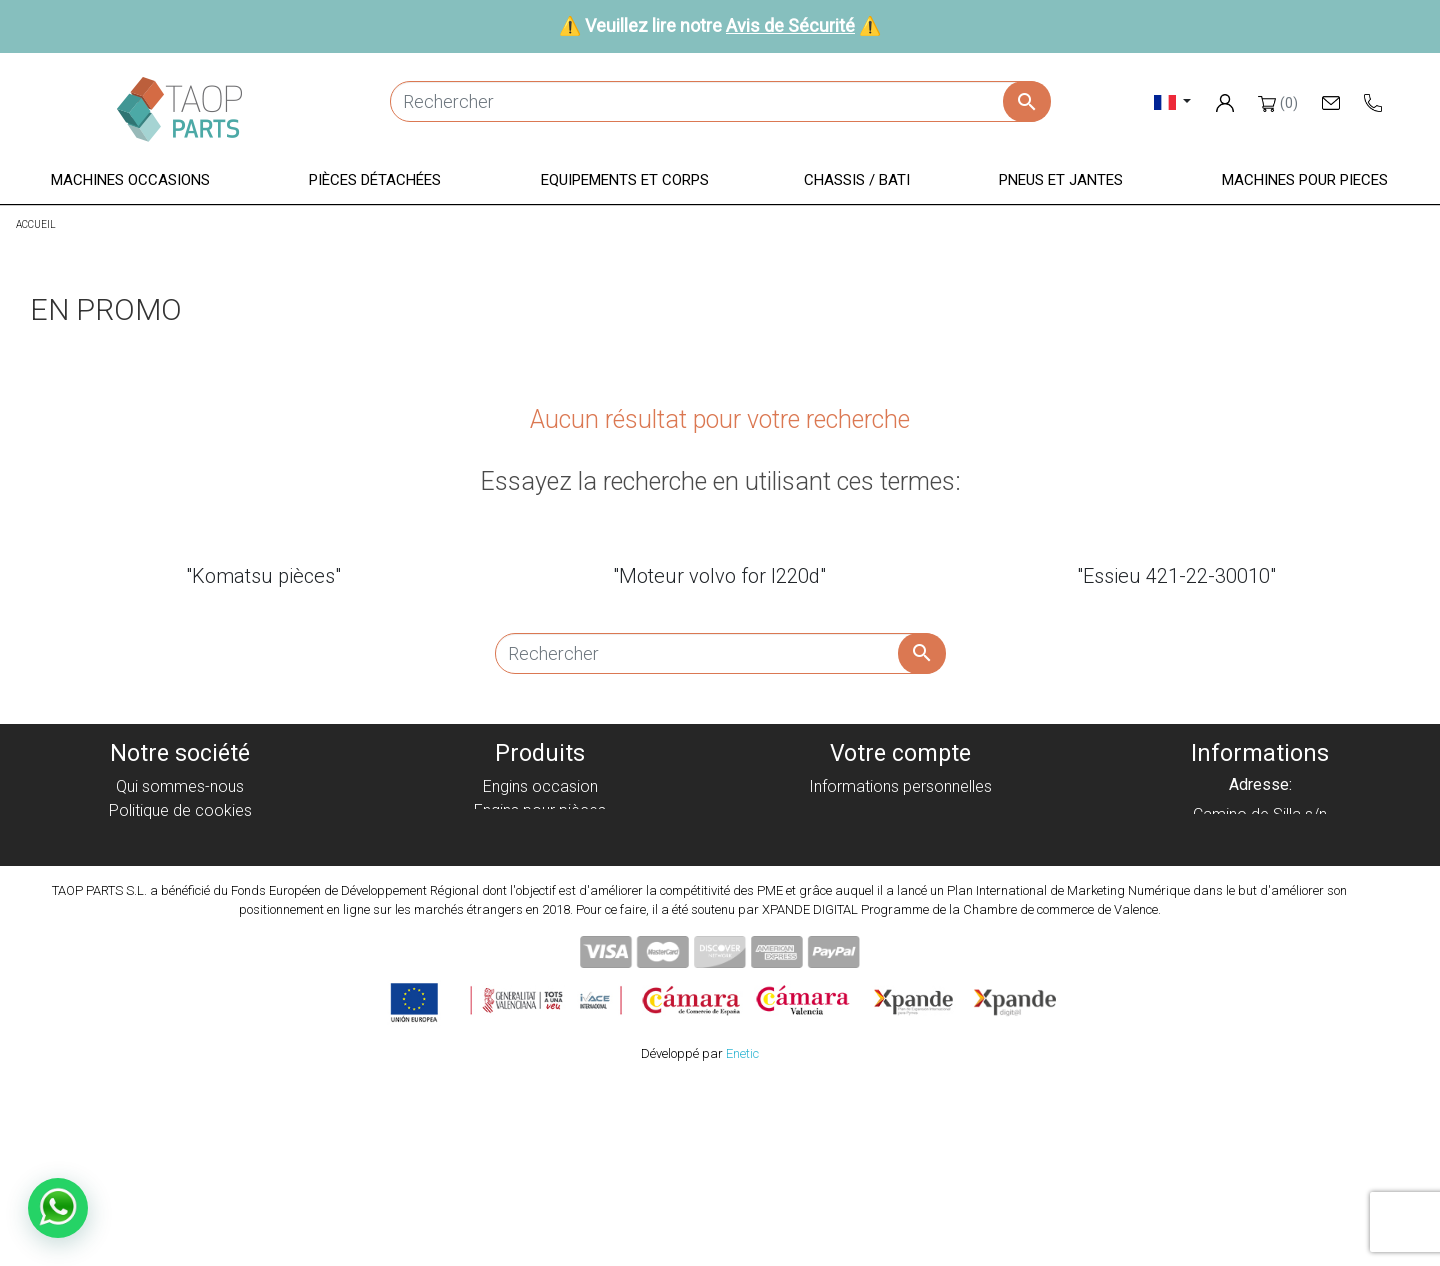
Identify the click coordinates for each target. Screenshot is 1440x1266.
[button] (130, 181)
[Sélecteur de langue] (1172, 101)
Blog (180, 954)
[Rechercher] (720, 101)
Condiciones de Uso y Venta (180, 882)
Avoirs (900, 834)
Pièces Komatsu (540, 930)
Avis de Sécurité (790, 25)
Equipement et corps (540, 858)
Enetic (742, 1235)
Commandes (900, 810)
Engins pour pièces (540, 810)
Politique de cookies (180, 810)
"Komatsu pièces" (263, 576)
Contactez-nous (180, 930)
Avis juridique (180, 858)
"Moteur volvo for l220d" (719, 576)
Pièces (540, 834)
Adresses (900, 858)
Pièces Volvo (540, 954)
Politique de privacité (180, 834)
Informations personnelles (900, 786)
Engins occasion (540, 786)
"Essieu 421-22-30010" (1176, 576)
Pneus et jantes (540, 906)
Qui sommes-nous (180, 786)
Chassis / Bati (540, 882)
